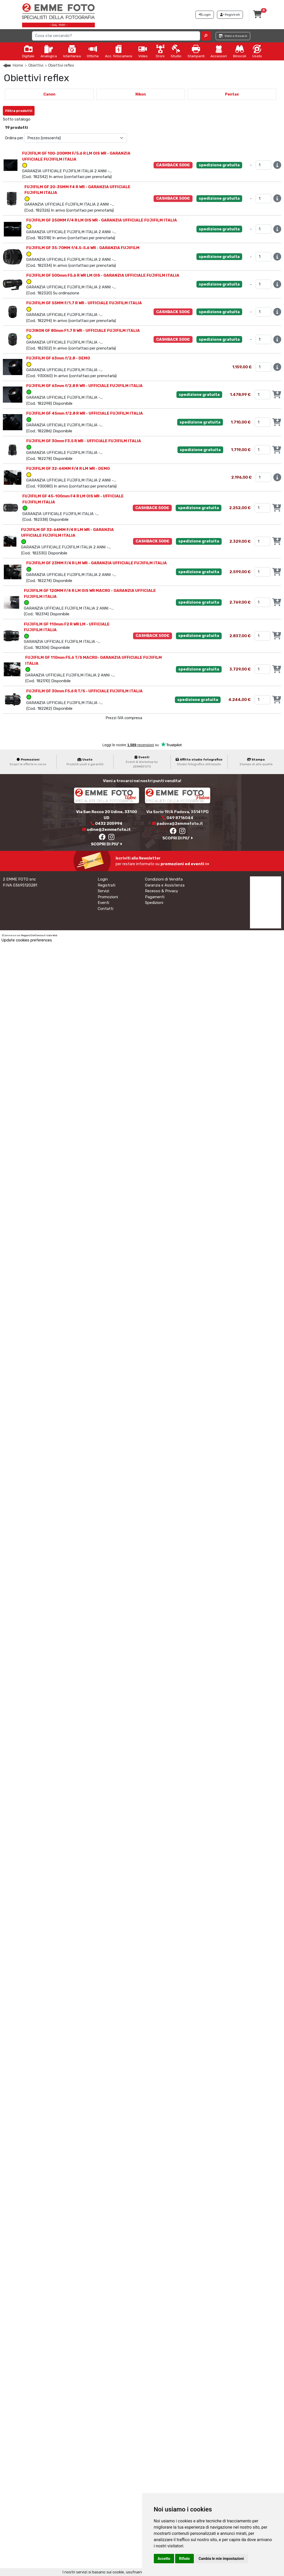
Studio (176, 51)
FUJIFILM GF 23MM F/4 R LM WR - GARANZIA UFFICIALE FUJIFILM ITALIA (96, 563)
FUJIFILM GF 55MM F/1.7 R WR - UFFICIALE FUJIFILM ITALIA (84, 303)
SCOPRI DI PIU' (106, 844)
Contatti (105, 908)
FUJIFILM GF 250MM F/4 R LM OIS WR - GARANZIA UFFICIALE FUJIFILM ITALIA (101, 220)
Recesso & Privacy (161, 891)
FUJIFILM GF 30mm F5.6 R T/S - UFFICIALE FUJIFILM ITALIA (84, 691)
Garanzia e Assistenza (164, 885)
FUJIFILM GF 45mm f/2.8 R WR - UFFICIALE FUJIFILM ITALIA (84, 413)
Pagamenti (154, 897)
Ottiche (93, 51)
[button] (206, 36)
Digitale (28, 51)
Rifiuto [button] (184, 2558)
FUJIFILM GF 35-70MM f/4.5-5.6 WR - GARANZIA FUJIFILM (83, 247)
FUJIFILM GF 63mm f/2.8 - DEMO (58, 358)
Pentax (232, 94)
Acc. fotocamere (118, 51)
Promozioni (108, 897)
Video (143, 51)
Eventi (103, 902)
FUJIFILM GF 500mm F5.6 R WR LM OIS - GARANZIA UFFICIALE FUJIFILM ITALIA (102, 275)
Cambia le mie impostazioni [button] (221, 2558)
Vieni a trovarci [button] (233, 36)
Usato (257, 51)
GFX (39, 119)
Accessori (218, 51)
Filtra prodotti (18, 111)
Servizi (103, 891)
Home (17, 65)
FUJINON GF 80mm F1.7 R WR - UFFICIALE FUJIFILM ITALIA (83, 330)
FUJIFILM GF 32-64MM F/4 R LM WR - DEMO (68, 468)
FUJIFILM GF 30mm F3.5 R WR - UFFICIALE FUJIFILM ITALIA (83, 441)
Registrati (106, 885)
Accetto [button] (164, 2558)
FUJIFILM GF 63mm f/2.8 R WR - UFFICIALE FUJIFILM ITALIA (84, 385)
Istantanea (72, 51)
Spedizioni (154, 902)
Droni (160, 51)
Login (103, 879)
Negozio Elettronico (32, 935)
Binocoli (239, 51)
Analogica (49, 51)
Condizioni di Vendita (164, 879)
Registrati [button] (230, 14)
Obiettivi (35, 65)
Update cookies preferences (26, 940)
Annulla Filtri (51, 109)
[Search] (116, 36)
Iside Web (51, 935)
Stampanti (196, 51)
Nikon (140, 94)
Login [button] (205, 14)
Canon (49, 94)
